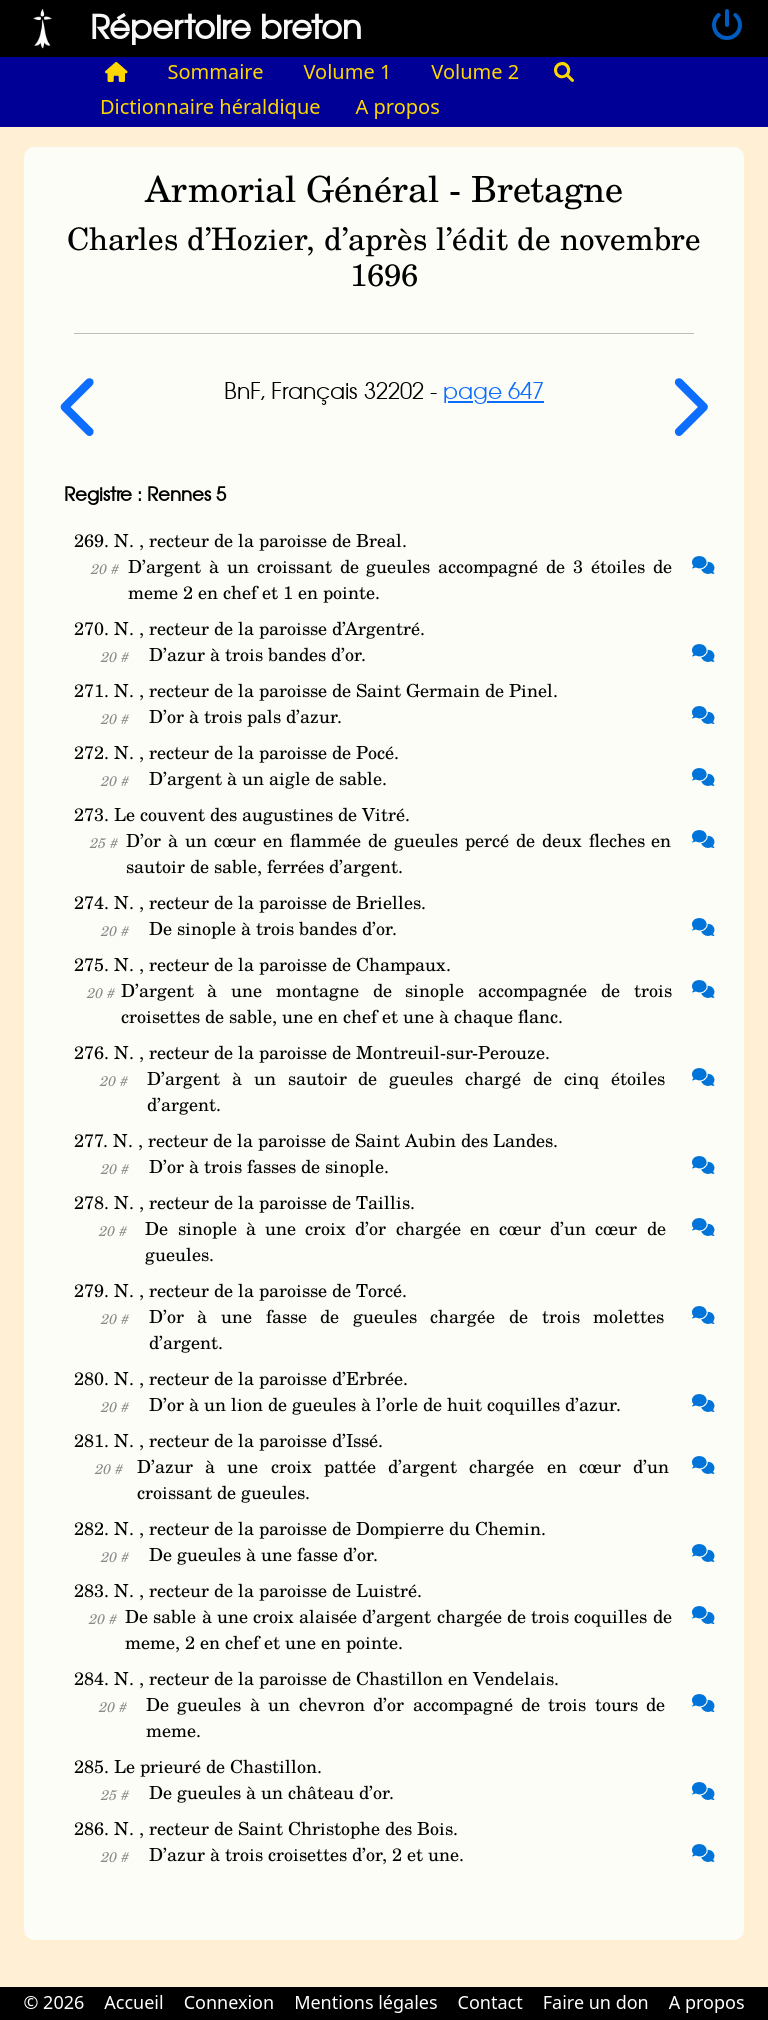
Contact (490, 2002)
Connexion (229, 2002)
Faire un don (596, 2002)
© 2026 (53, 2002)
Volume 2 (475, 71)
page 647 (493, 390)
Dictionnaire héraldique (210, 106)
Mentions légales (365, 2002)
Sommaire (216, 71)
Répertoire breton (226, 25)
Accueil (133, 2002)
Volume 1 (348, 71)
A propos (398, 106)
